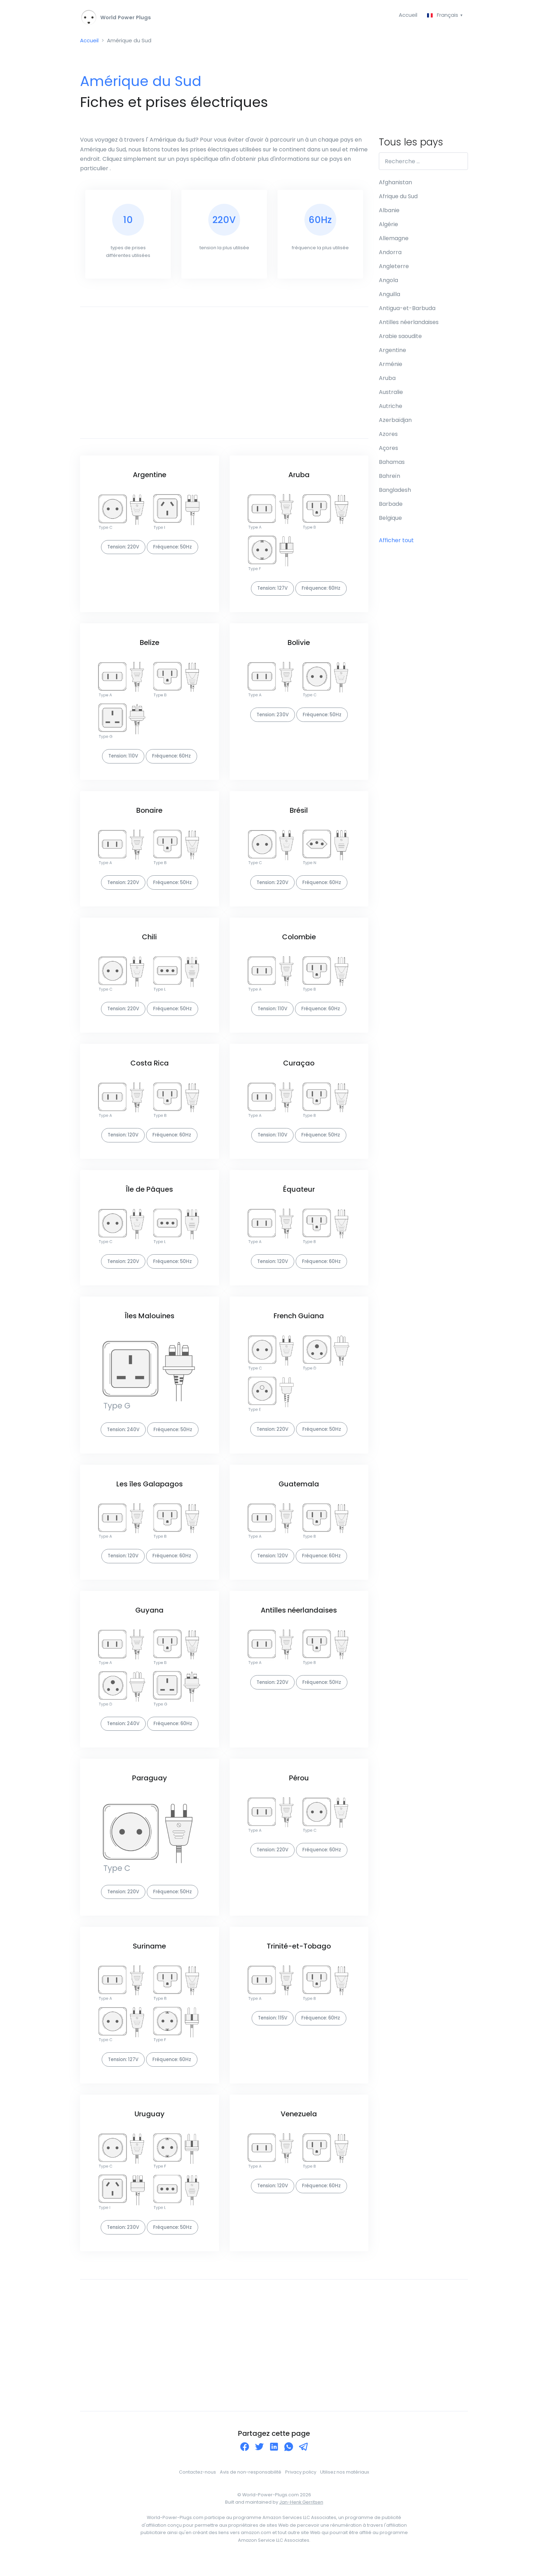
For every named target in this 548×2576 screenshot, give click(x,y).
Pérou (299, 1790)
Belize (149, 647)
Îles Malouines (149, 1325)
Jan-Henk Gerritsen (301, 2517)
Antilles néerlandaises (299, 1621)
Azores (388, 436)
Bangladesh (395, 492)
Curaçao (299, 1070)
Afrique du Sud (398, 198)
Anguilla (389, 296)
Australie (391, 394)
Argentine (149, 478)
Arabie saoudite (400, 338)
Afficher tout (396, 542)
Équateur (299, 1198)
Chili (149, 943)
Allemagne (394, 240)
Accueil (406, 15)
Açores (388, 450)
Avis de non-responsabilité (250, 2487)
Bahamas (392, 464)
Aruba (299, 478)
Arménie (390, 366)
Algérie (388, 226)
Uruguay (150, 2128)
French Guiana (299, 1325)
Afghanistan (395, 184)
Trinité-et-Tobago (299, 1959)
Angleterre (394, 268)
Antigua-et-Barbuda (407, 310)
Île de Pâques (149, 1198)
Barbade (391, 506)
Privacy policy (300, 2487)
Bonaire (149, 816)
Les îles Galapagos (149, 1494)
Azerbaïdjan (395, 422)
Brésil (299, 816)
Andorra (390, 254)
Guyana (149, 1621)
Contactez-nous (197, 2487)
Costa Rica (149, 1070)
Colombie (299, 943)
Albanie (389, 212)
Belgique (390, 520)
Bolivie (299, 647)
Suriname (149, 1959)
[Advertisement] (224, 376)
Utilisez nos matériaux (344, 2487)
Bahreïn (389, 478)
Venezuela (299, 2128)
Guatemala (299, 1494)
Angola (388, 282)
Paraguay (149, 1790)
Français (442, 15)
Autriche (390, 408)
